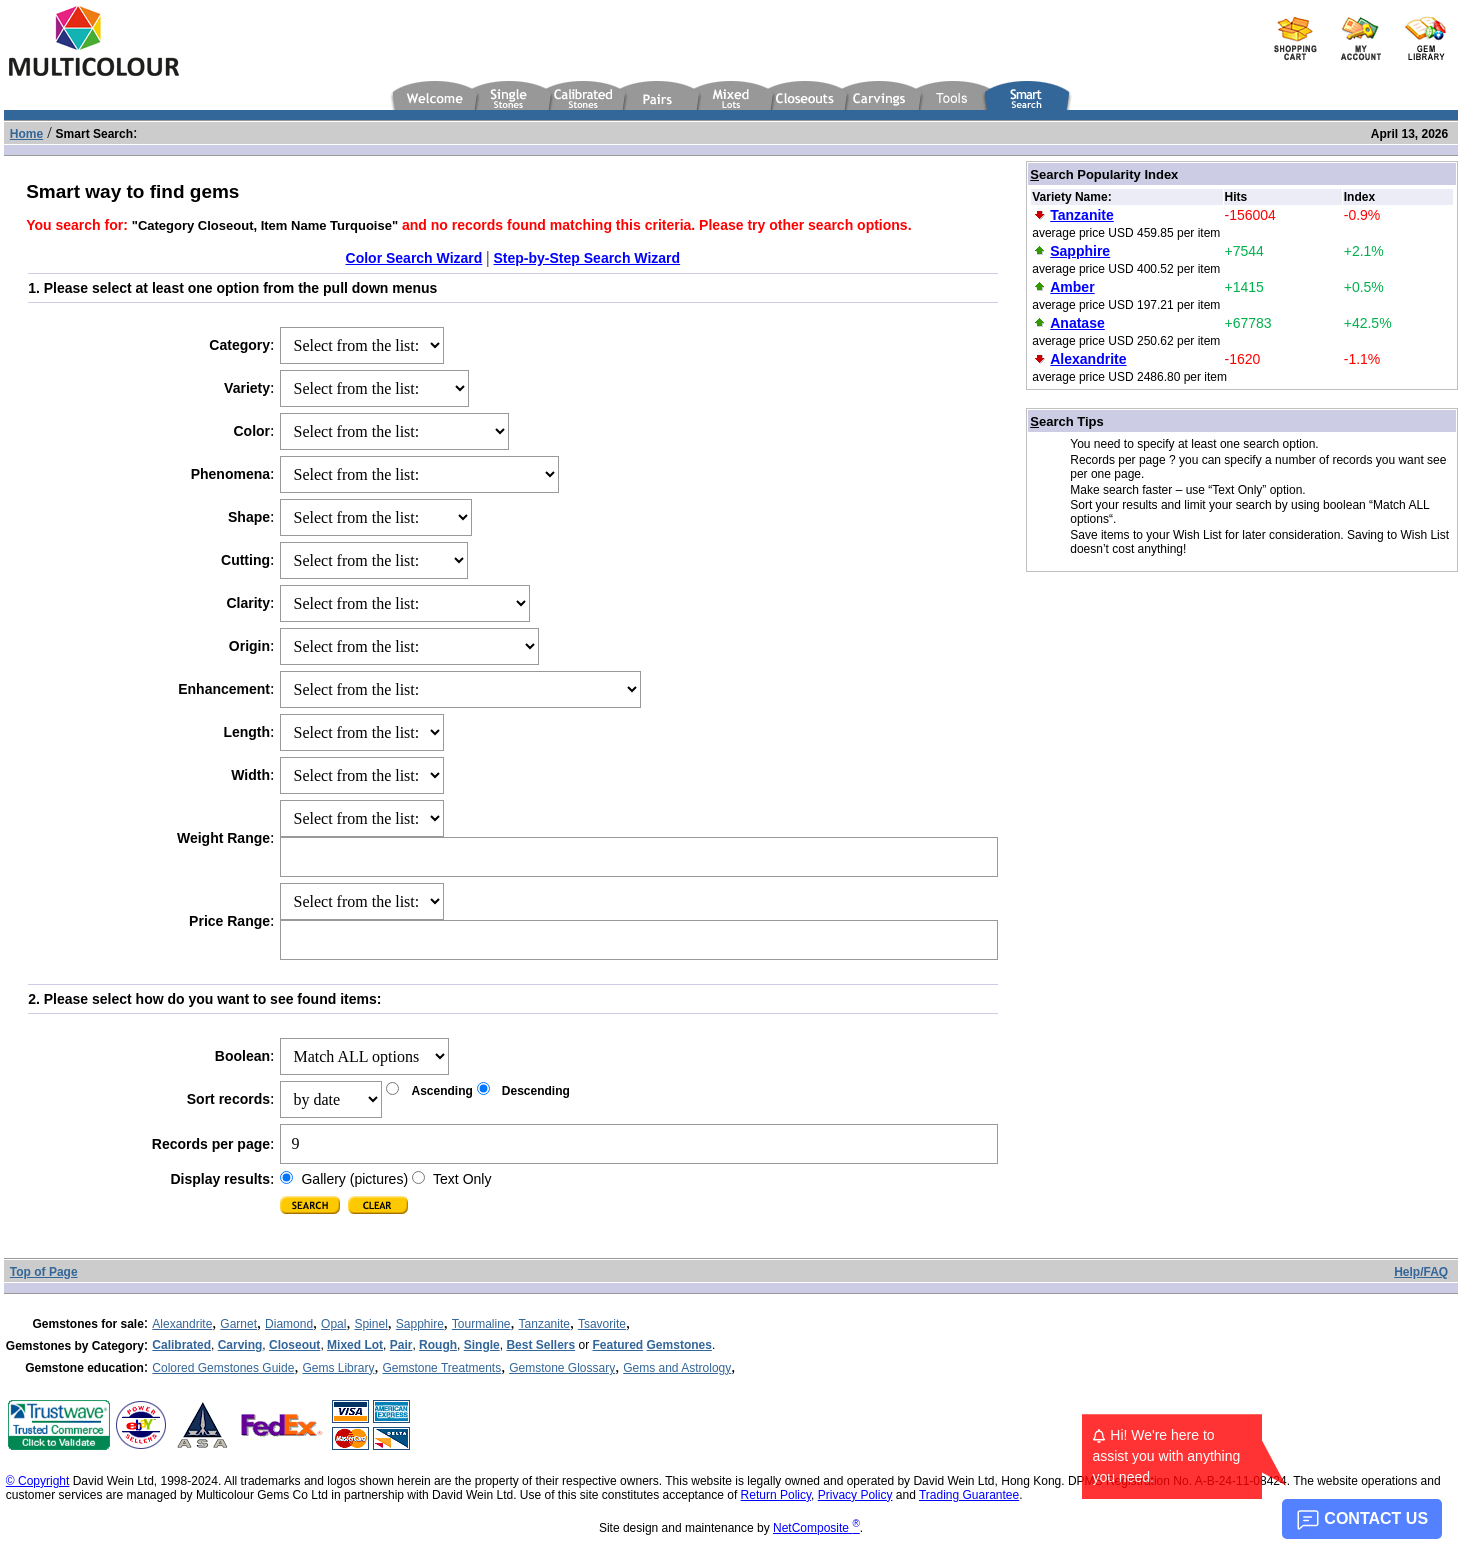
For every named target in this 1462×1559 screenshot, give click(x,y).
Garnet (238, 1324)
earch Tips (1066, 421)
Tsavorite (602, 1324)
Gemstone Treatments (441, 1368)
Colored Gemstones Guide (223, 1368)
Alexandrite (182, 1324)
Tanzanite (544, 1324)
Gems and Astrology (677, 1368)
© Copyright (38, 1481)
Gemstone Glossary (562, 1368)
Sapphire (420, 1324)
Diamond (289, 1324)
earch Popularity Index (1104, 174)
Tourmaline (481, 1324)
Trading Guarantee (969, 1495)
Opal (333, 1324)
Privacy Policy (855, 1495)
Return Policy (776, 1495)
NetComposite (816, 1528)
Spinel (370, 1324)
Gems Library (338, 1368)
